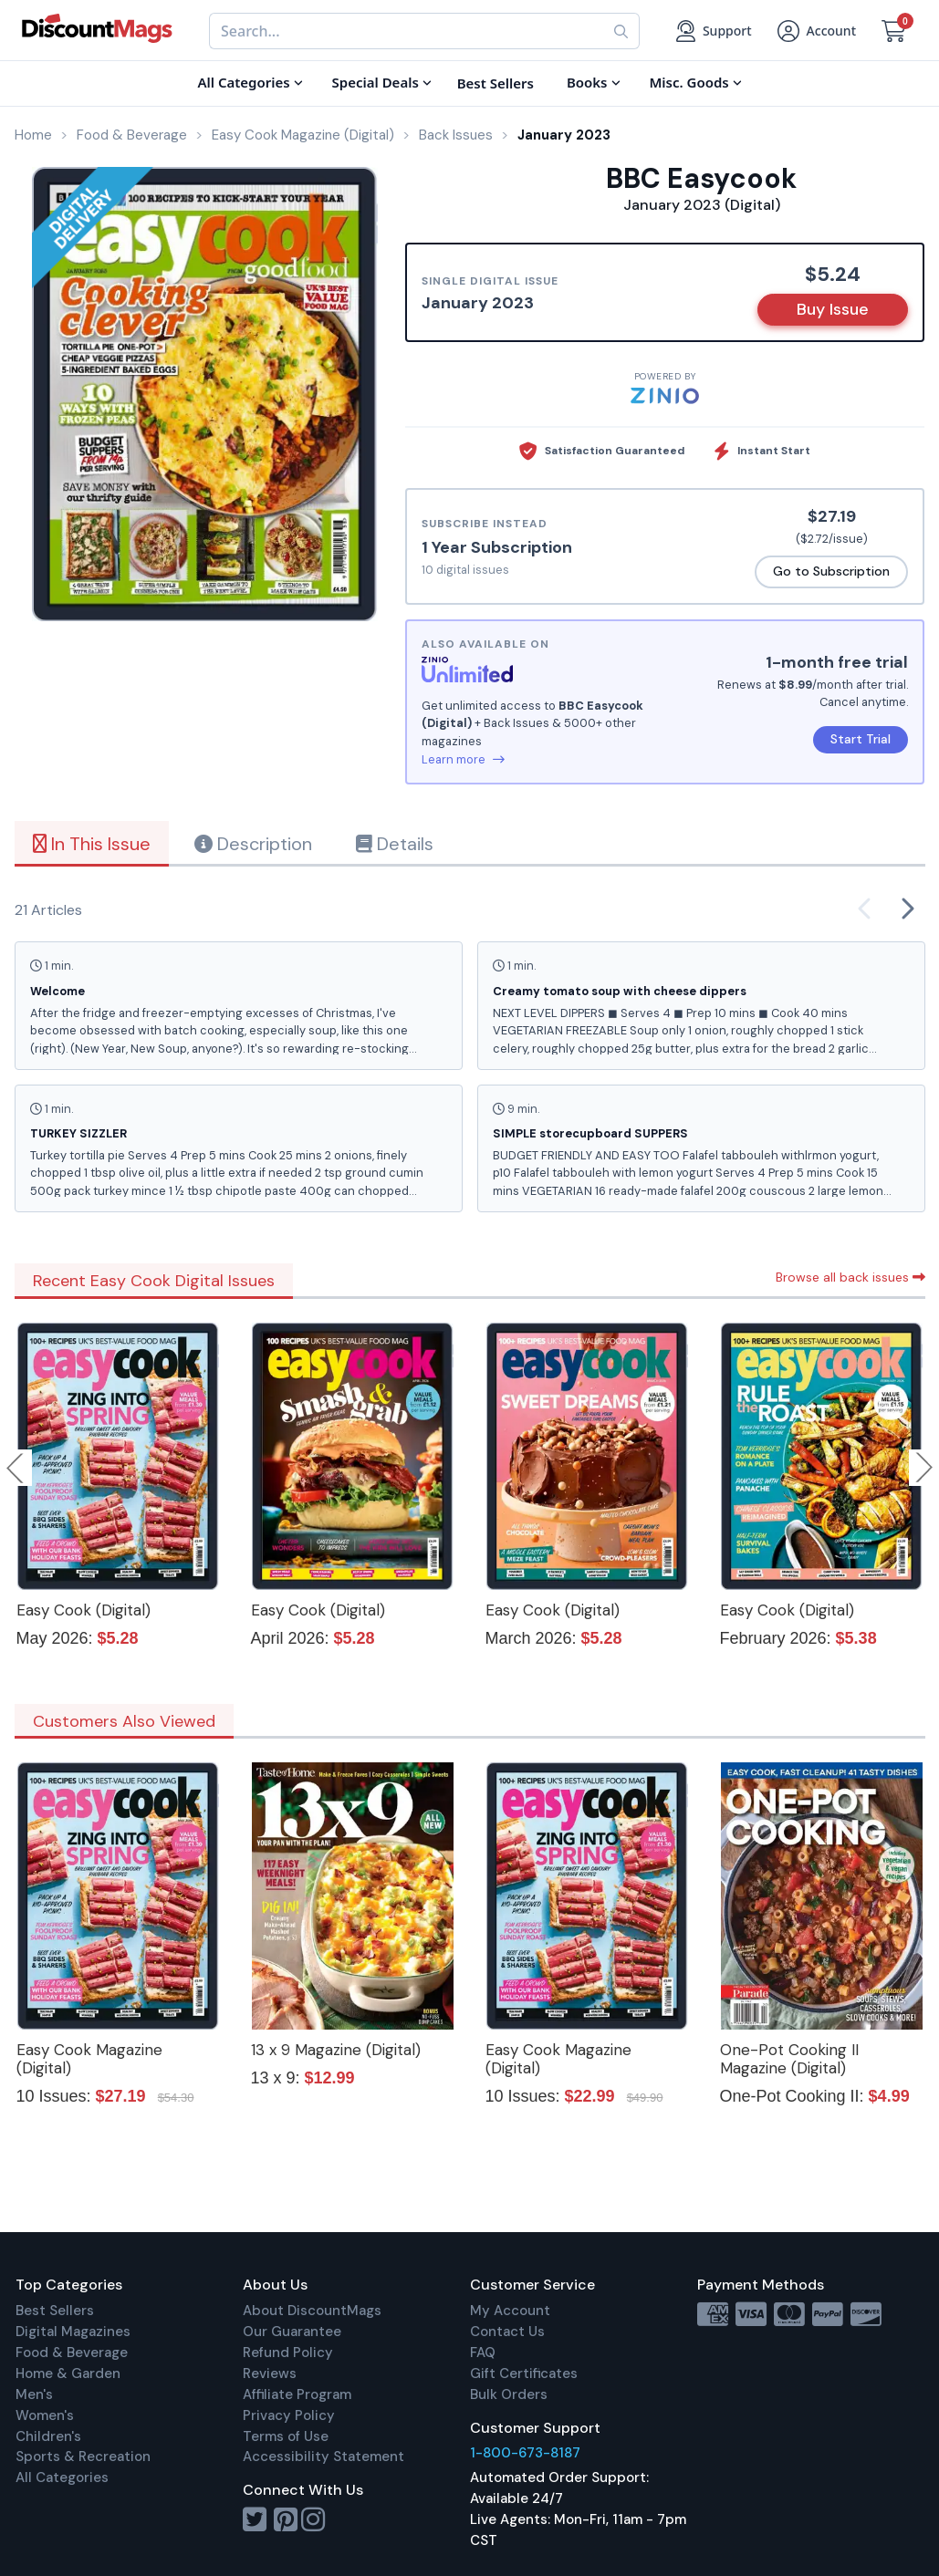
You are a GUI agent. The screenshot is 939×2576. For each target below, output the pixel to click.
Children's (48, 2436)
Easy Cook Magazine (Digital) (89, 2059)
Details (394, 844)
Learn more (463, 759)
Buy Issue (833, 309)
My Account (510, 2310)
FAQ (483, 2352)
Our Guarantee (292, 2331)
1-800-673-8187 (525, 2453)
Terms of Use (286, 2436)
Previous (16, 1467)
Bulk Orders (509, 2394)
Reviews (270, 2373)
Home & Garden (68, 2373)
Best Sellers (55, 2310)
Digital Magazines (73, 2331)
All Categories (62, 2477)
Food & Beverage (72, 2352)
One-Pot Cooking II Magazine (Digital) (789, 2059)
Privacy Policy (289, 2415)
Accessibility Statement (323, 2456)
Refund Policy (288, 2352)
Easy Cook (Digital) (83, 1610)
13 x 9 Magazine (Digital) (336, 2050)
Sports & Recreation (83, 2456)
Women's (45, 2415)
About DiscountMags (312, 2310)
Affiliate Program (297, 2394)
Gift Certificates (524, 2373)
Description (253, 844)
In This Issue (92, 844)
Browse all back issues (850, 1277)
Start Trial (860, 739)
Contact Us (507, 2331)
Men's (34, 2394)
